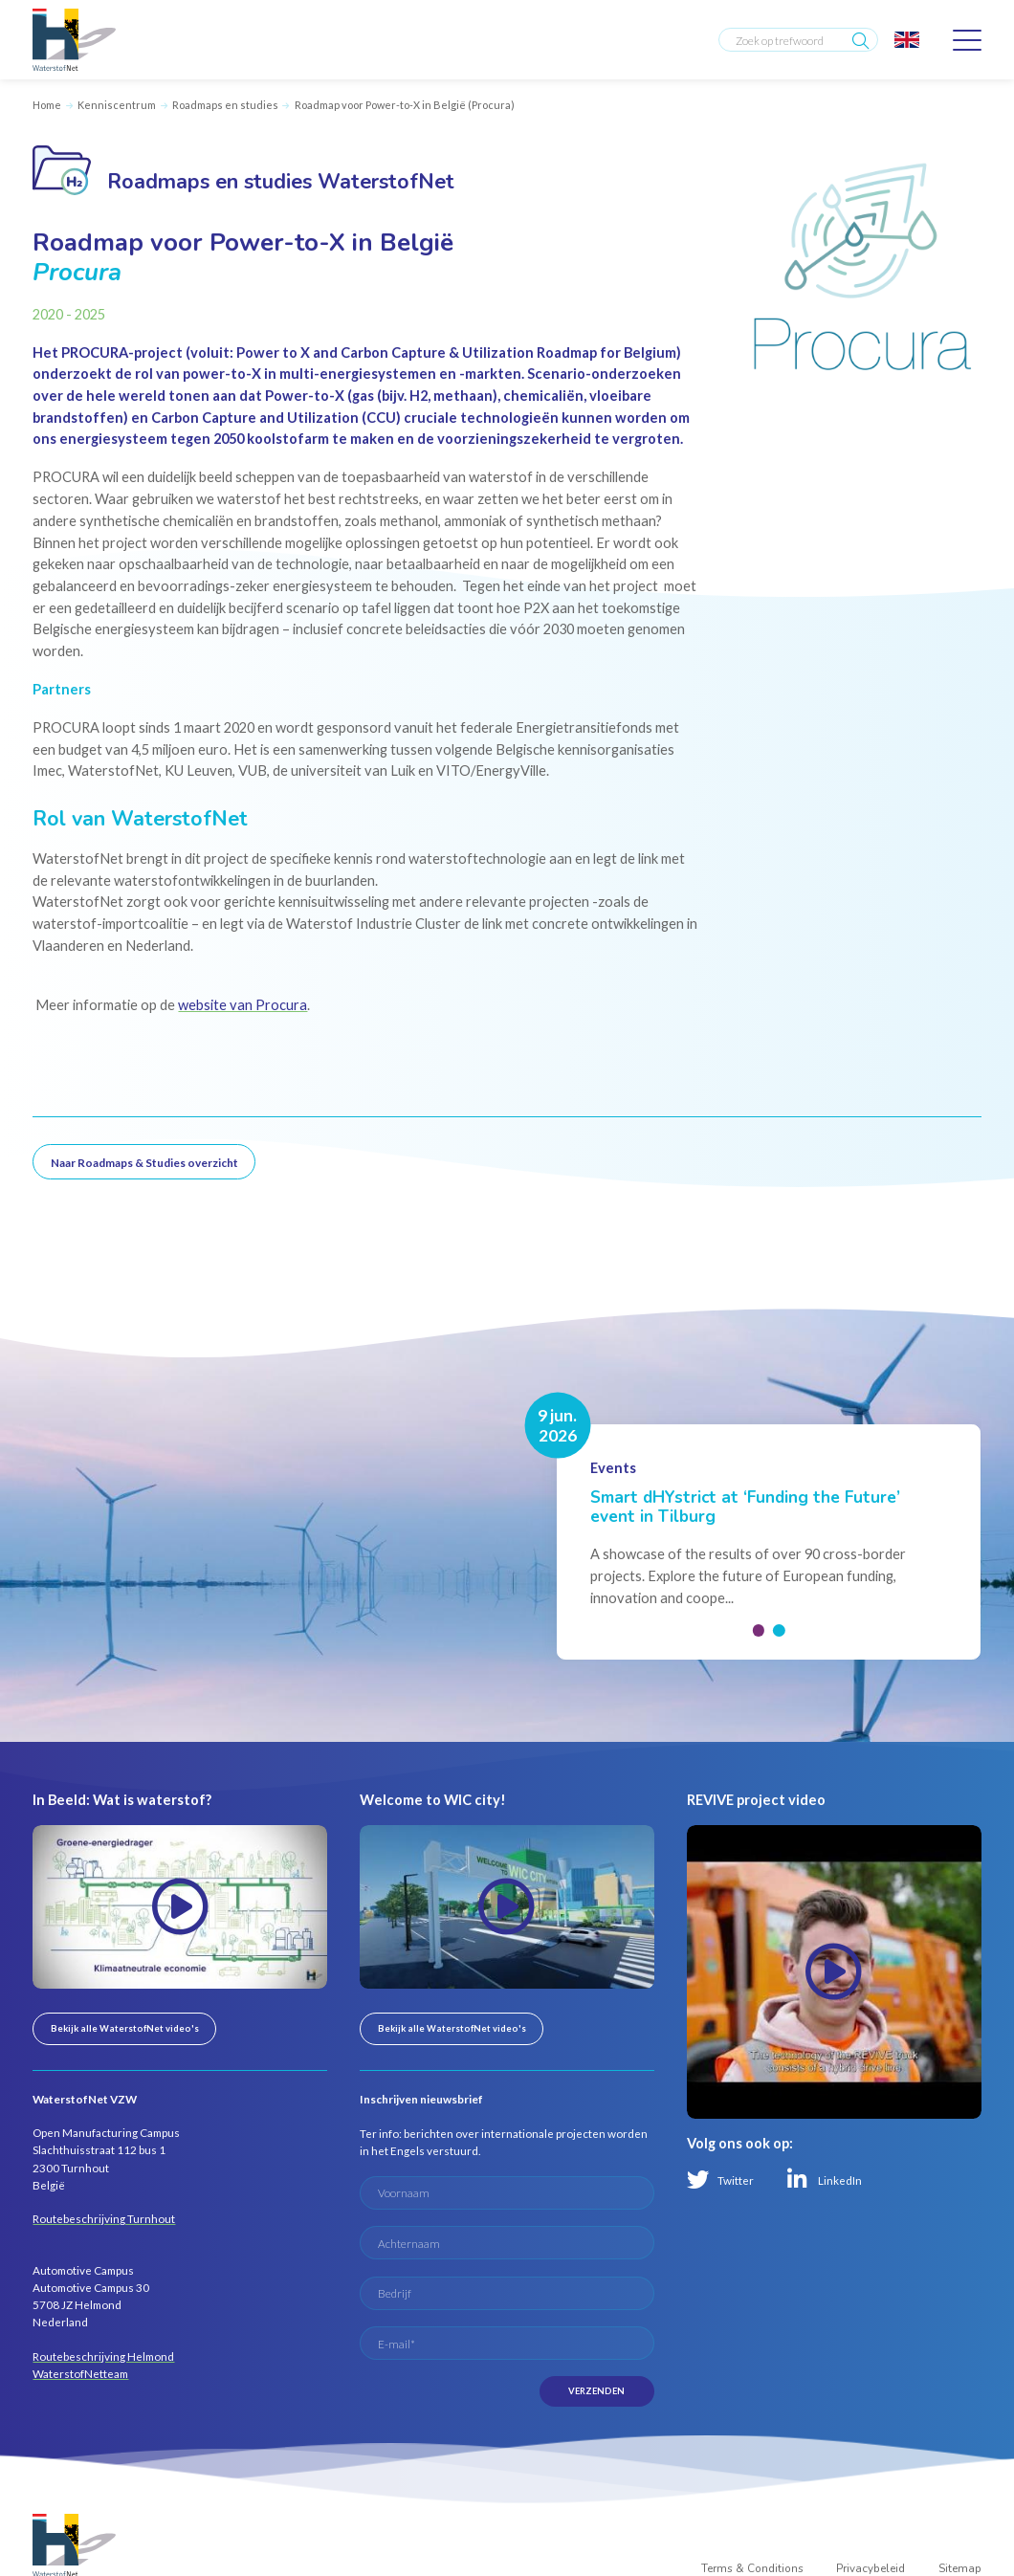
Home (47, 105)
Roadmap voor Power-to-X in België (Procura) (405, 105)
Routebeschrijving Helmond (103, 2356)
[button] (758, 1630)
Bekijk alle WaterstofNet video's (125, 2028)
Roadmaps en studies (225, 105)
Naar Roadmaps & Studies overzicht (144, 1162)
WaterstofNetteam (80, 2373)
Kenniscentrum (116, 105)
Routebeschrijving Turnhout (104, 2218)
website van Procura (242, 1005)
